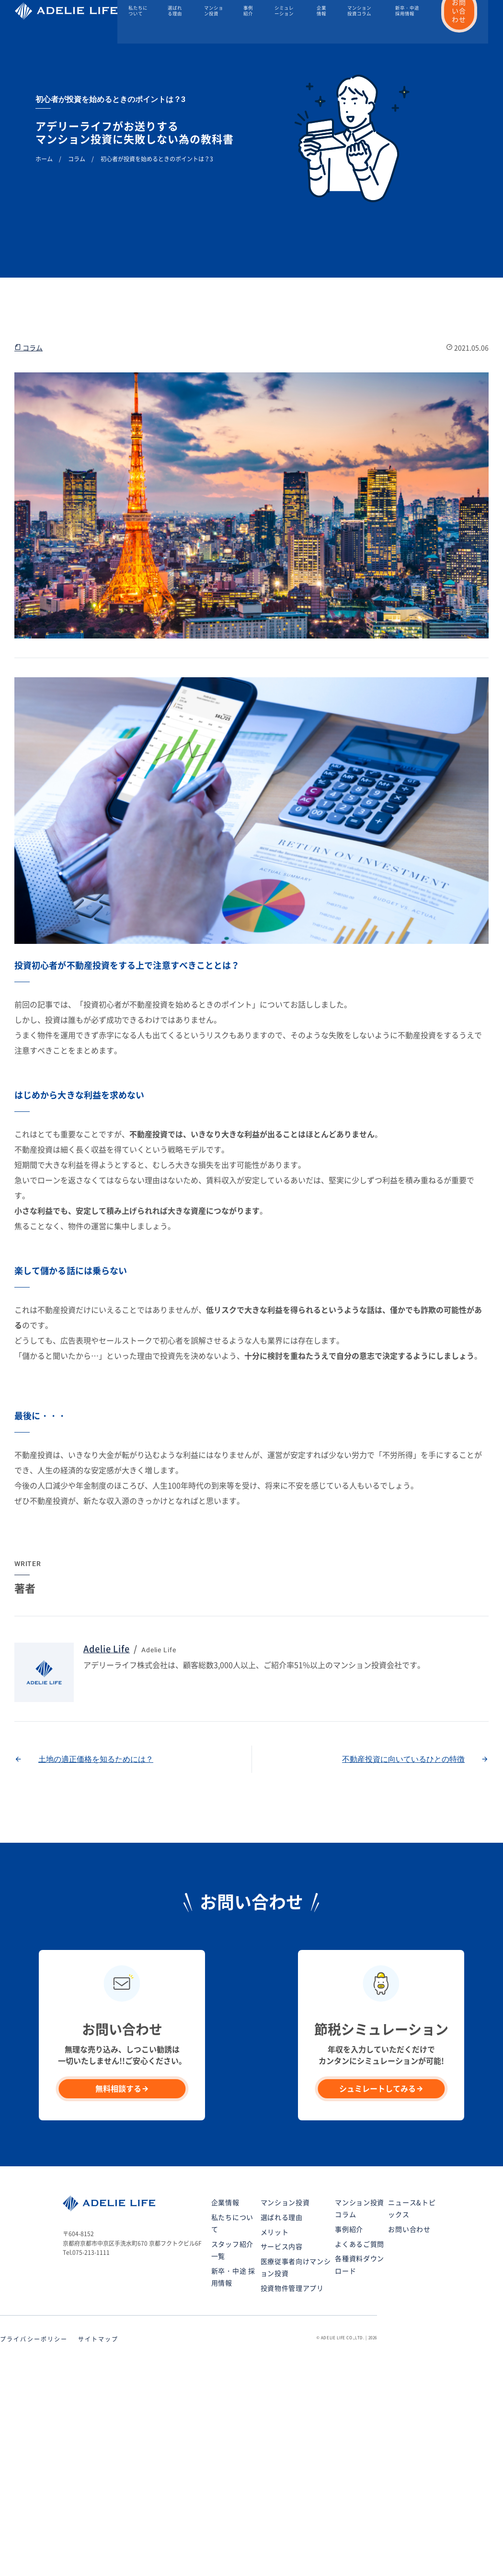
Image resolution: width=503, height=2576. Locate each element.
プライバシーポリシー (34, 2339)
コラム (28, 347)
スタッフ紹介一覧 (232, 2250)
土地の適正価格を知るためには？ (95, 1759)
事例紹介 (248, 12)
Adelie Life (106, 1649)
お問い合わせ (409, 2229)
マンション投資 (214, 12)
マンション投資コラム (359, 12)
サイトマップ (98, 2339)
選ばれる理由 (176, 12)
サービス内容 (282, 2246)
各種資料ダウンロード (359, 2264)
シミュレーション (284, 12)
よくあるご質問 (359, 2244)
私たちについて (139, 12)
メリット (275, 2232)
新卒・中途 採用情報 (407, 12)
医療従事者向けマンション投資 (296, 2267)
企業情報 (321, 12)
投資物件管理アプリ (292, 2288)
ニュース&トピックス (411, 2208)
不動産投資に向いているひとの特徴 (403, 1759)
